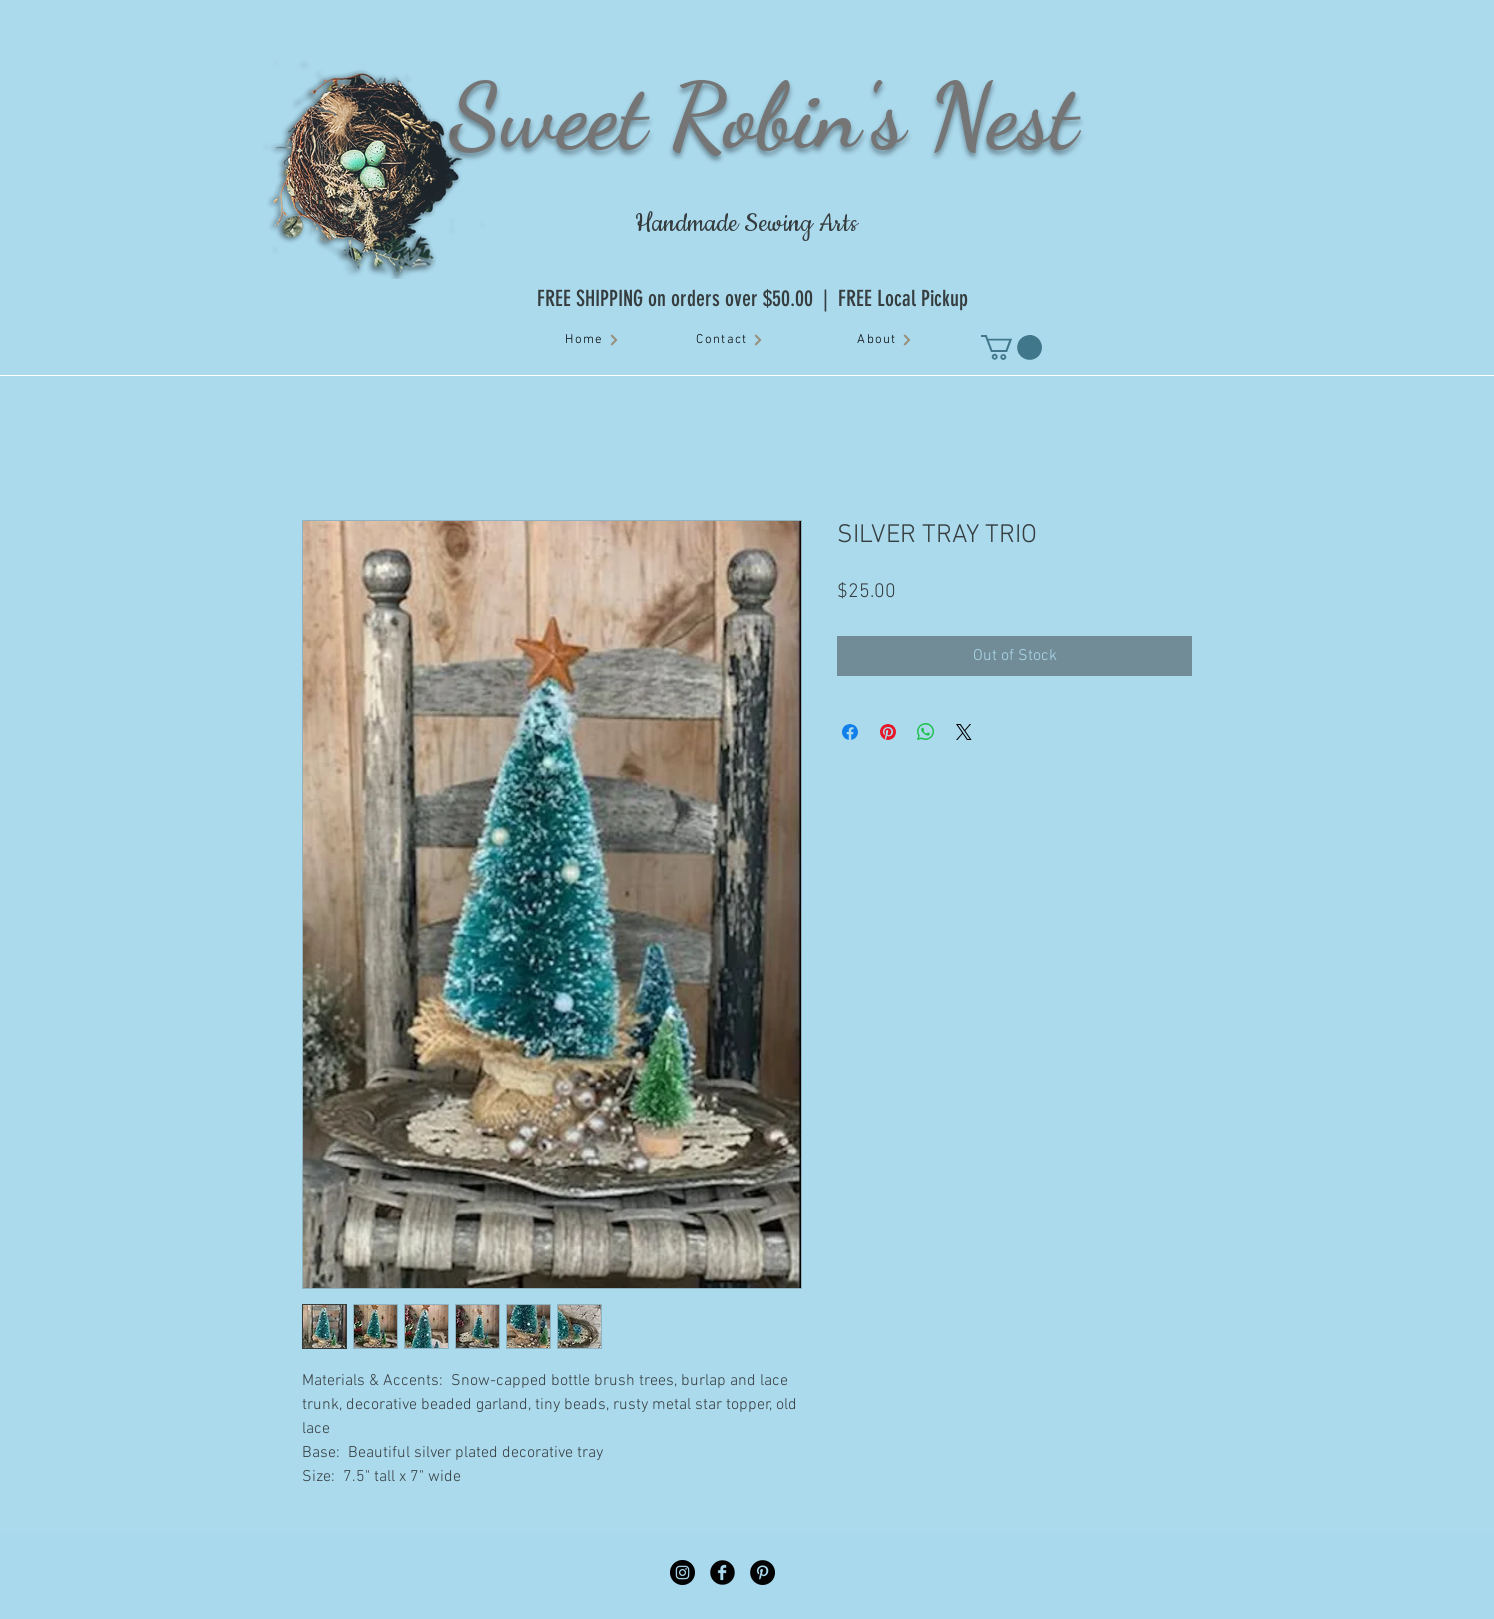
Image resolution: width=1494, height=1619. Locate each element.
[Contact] (730, 340)
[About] (885, 340)
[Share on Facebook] (850, 732)
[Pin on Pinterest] (888, 732)
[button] (1011, 347)
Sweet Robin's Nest (763, 115)
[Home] (592, 340)
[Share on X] (964, 732)
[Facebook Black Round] (722, 1572)
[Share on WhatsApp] (926, 732)
